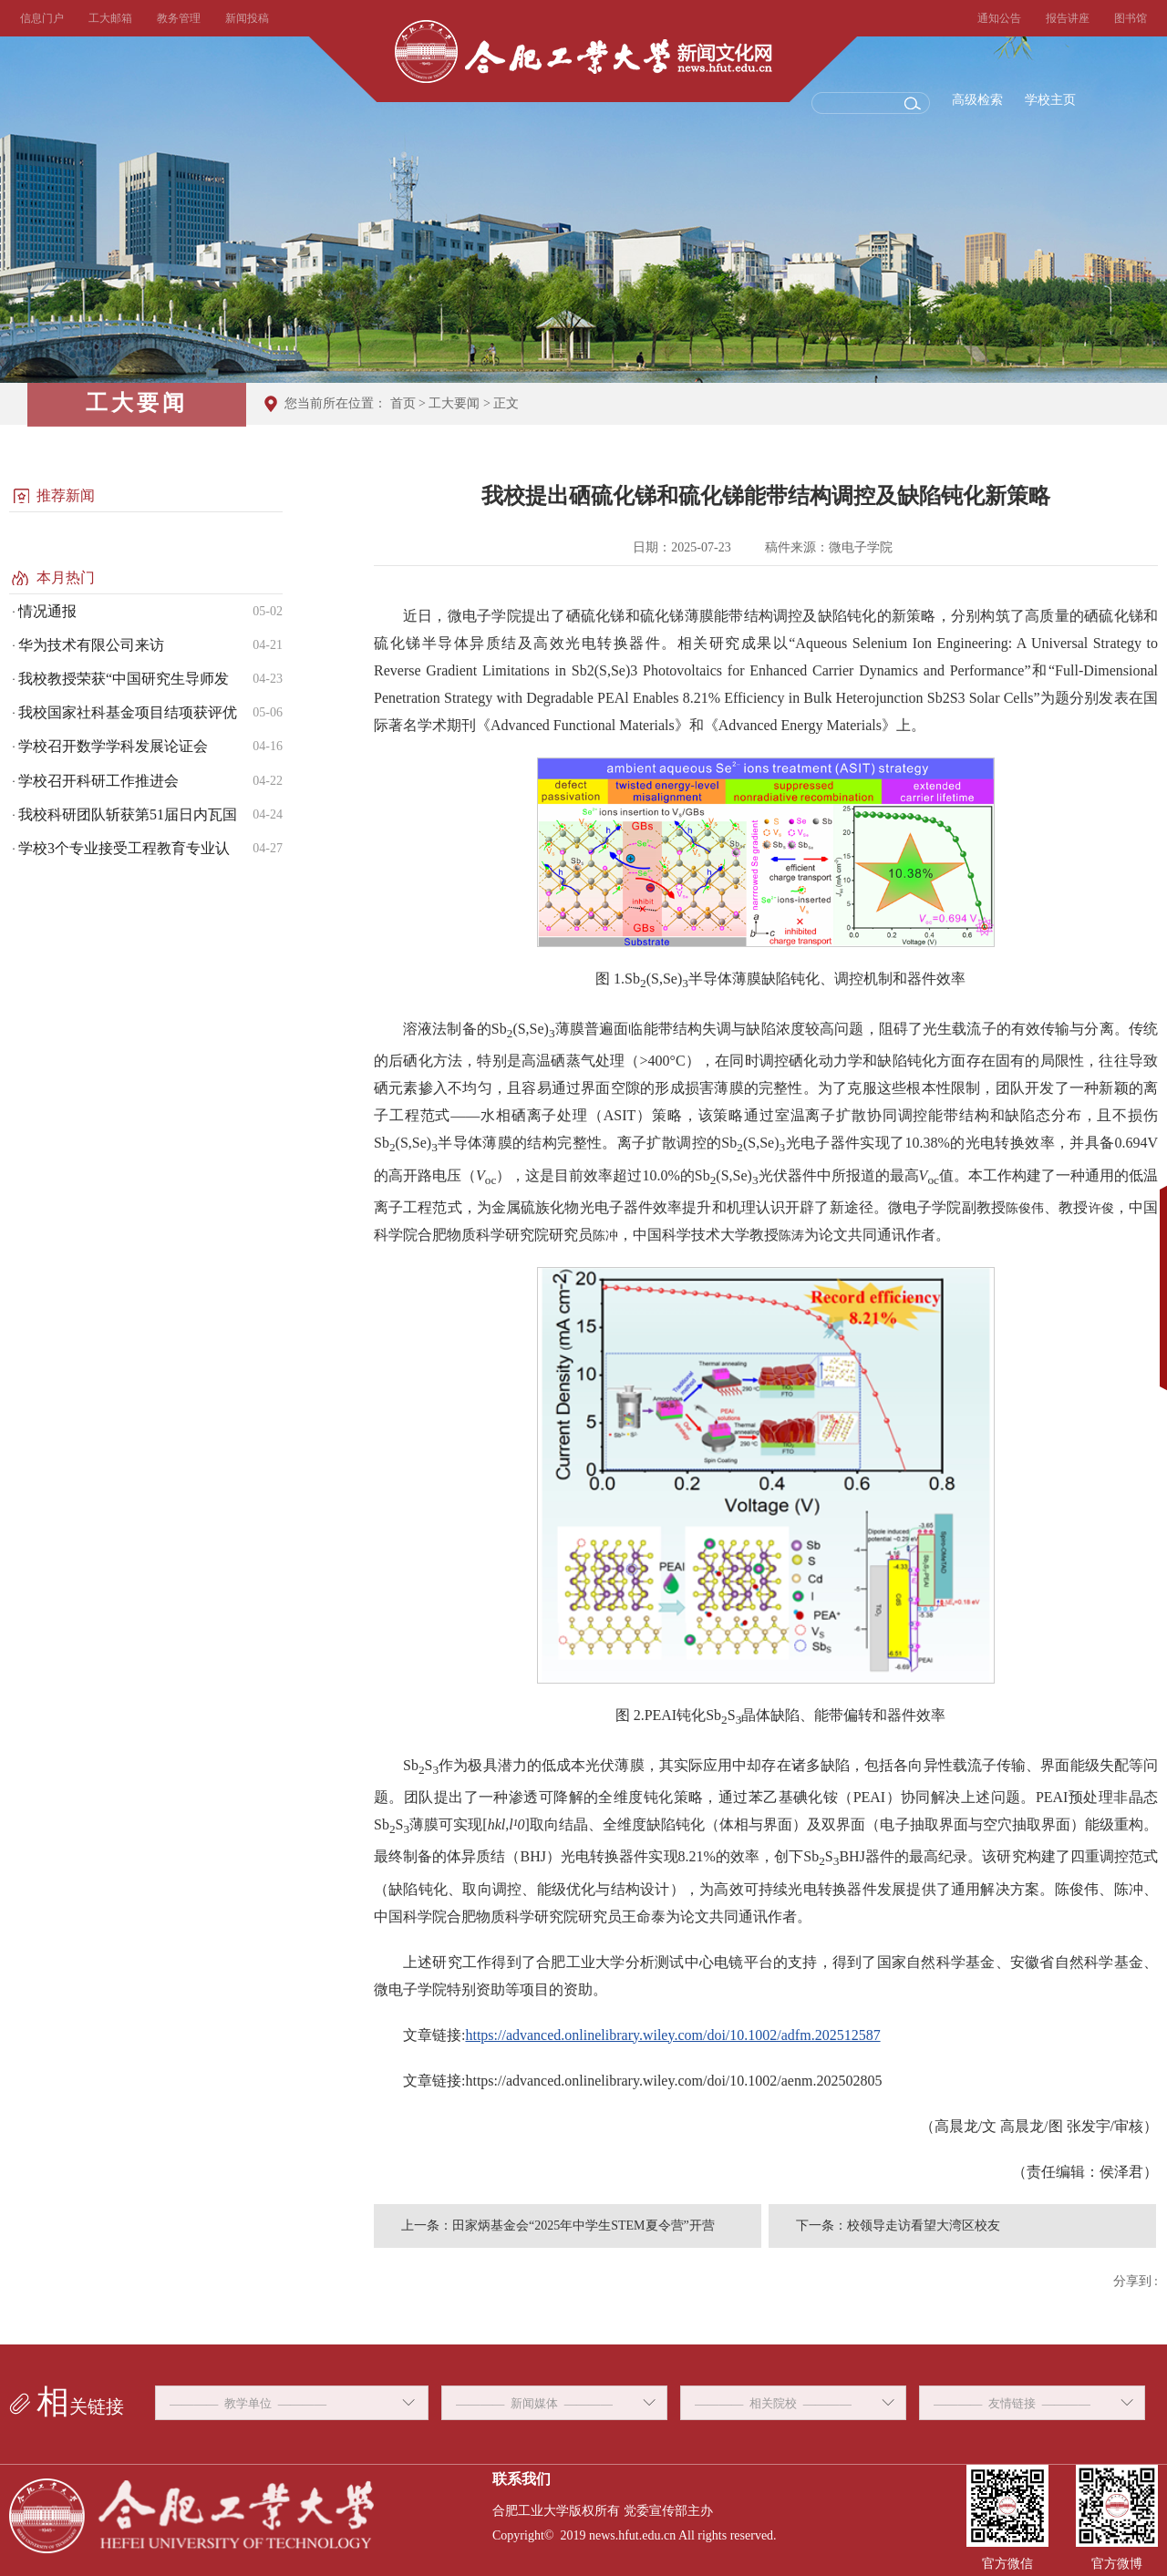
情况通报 (47, 611)
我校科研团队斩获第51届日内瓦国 (127, 814)
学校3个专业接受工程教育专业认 (124, 848)
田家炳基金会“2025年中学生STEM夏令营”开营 (583, 2225)
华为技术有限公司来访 (91, 645)
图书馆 (1130, 18)
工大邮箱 (110, 18)
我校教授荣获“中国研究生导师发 (123, 678)
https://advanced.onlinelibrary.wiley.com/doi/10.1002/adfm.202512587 (672, 2035)
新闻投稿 (247, 18)
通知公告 (999, 18)
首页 (403, 403)
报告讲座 (1068, 18)
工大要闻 (454, 403)
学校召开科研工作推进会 (98, 780)
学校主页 (1050, 100)
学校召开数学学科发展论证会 (113, 746)
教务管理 (179, 18)
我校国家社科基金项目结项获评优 (127, 712)
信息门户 (42, 18)
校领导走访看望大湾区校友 (923, 2225)
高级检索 (977, 100)
